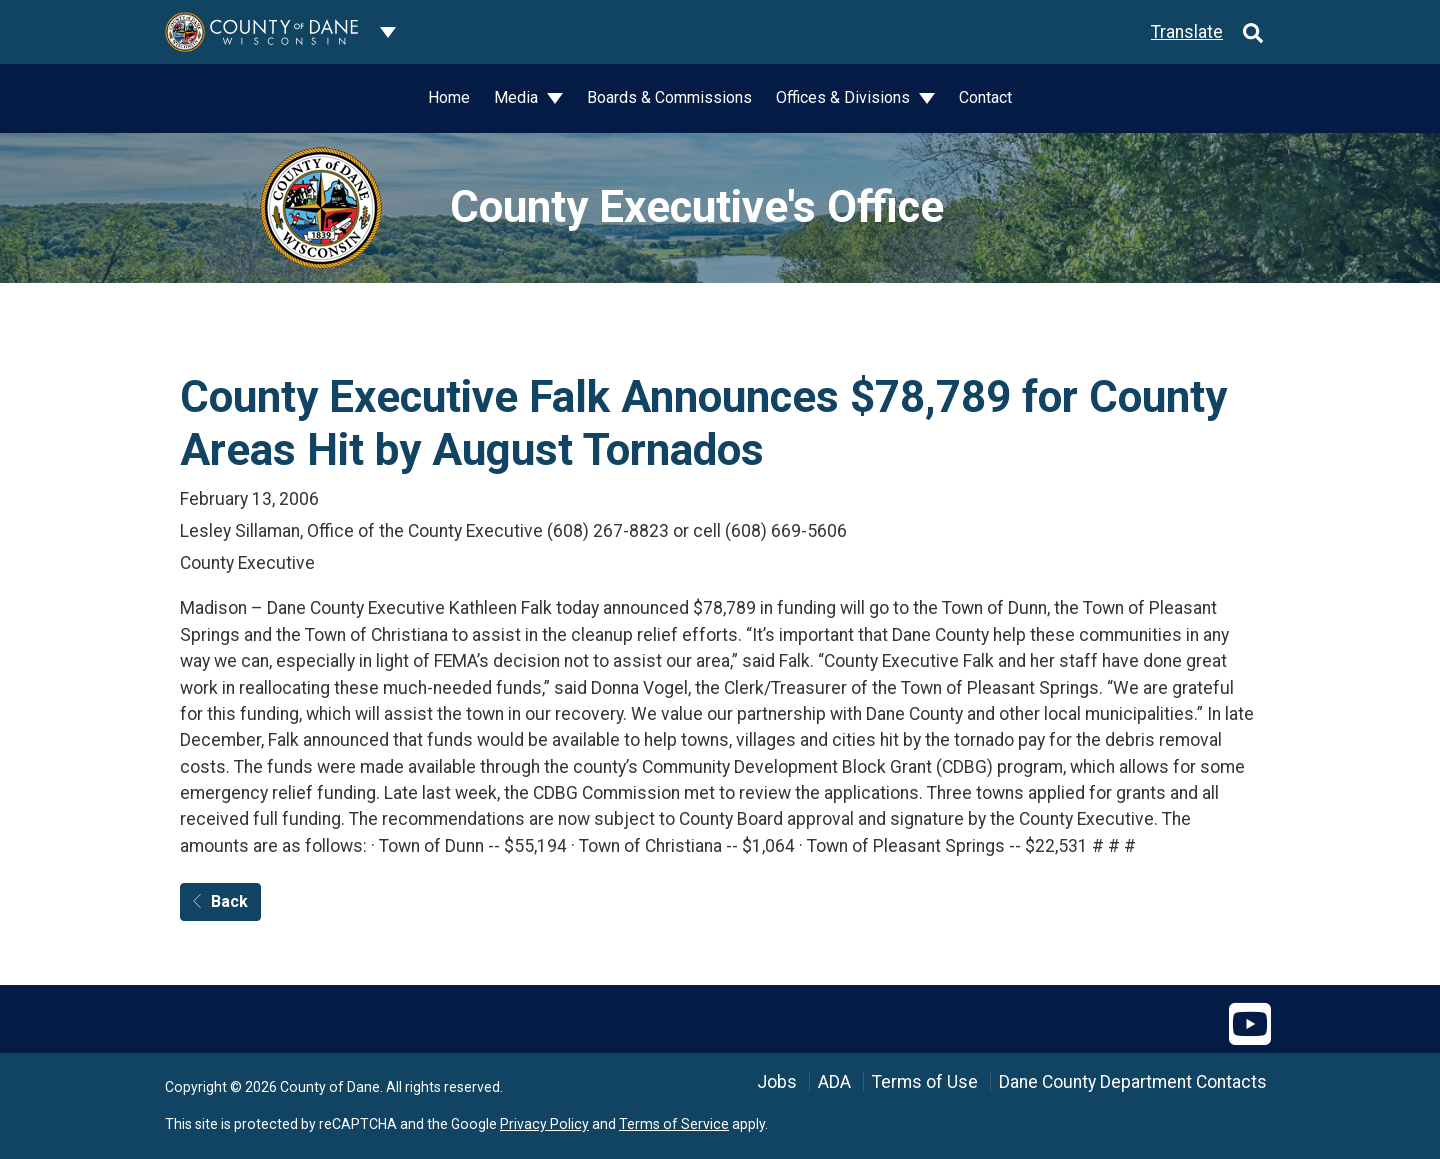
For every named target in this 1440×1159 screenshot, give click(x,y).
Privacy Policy (544, 1124)
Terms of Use (925, 1082)
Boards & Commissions (669, 97)
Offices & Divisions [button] (845, 97)
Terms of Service (674, 1124)
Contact (985, 97)
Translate (1187, 32)
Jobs (777, 1082)
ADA (834, 1082)
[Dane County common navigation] (388, 32)
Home (449, 97)
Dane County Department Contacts (1133, 1082)
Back (220, 901)
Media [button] (518, 97)
